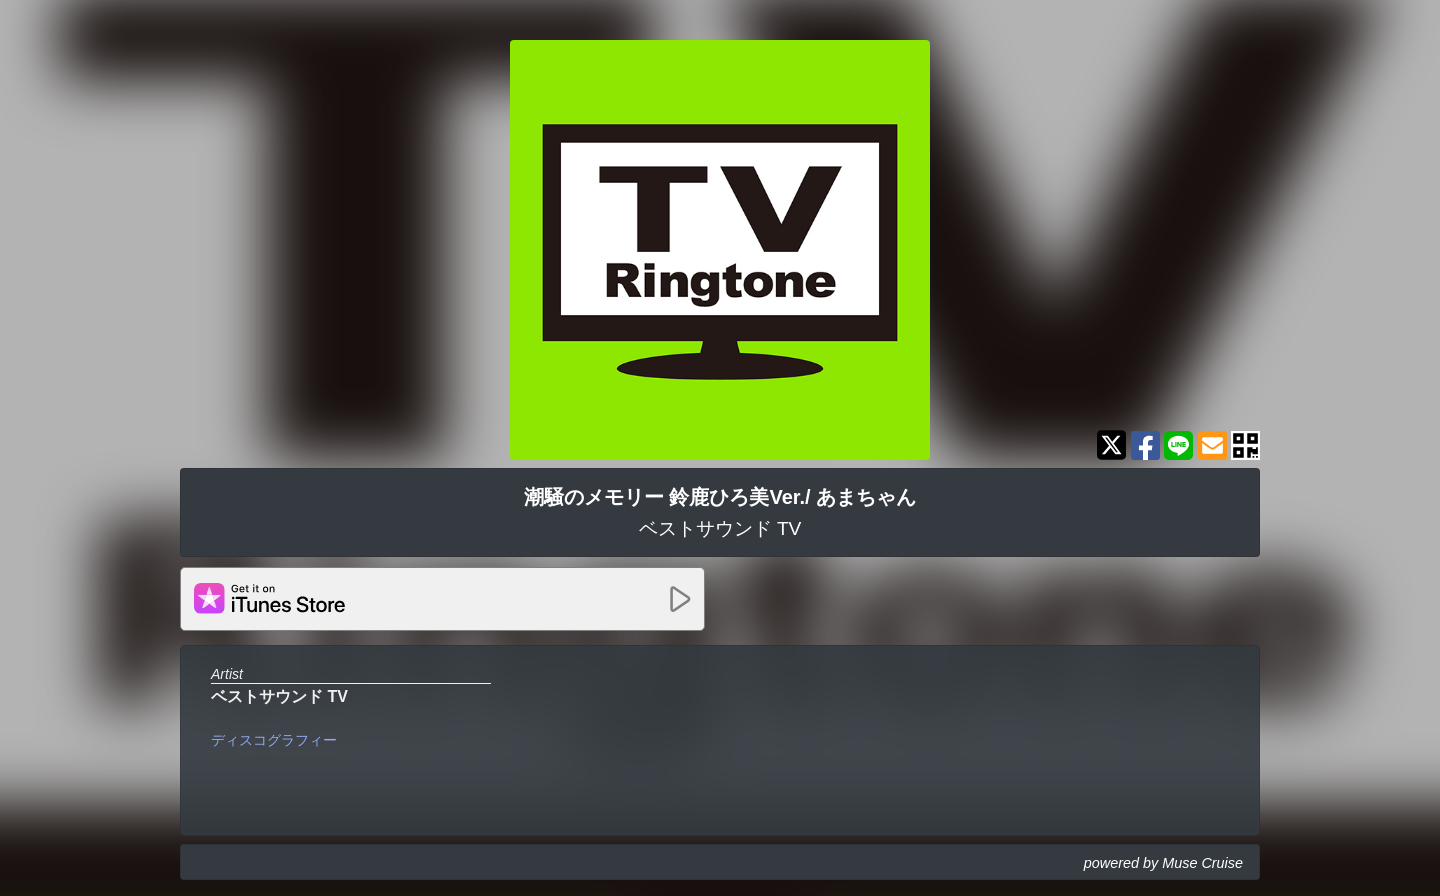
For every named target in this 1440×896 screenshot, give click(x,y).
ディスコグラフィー (274, 740)
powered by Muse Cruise (1163, 863)
